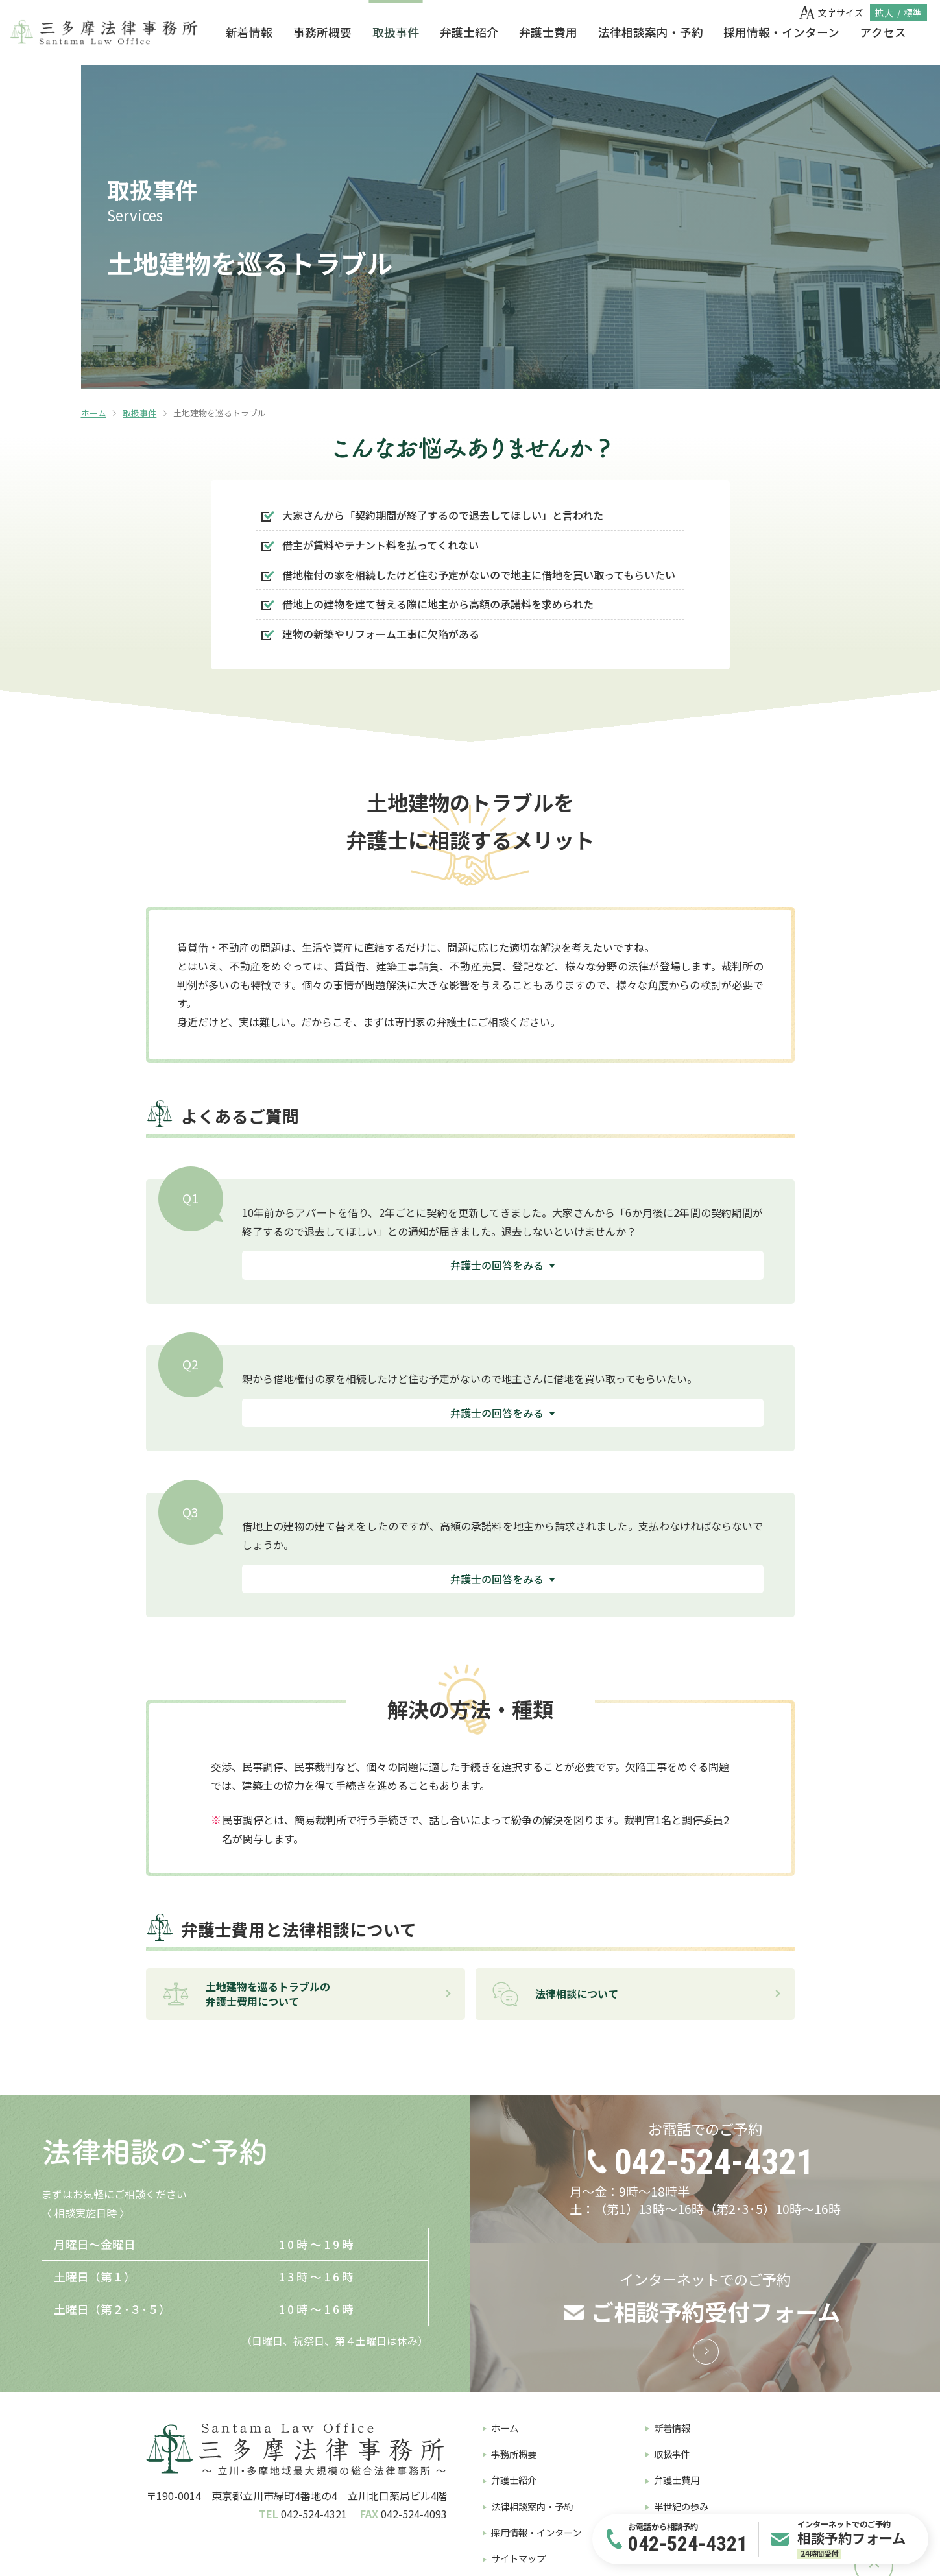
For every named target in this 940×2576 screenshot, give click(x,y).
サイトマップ (518, 2558)
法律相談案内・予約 (650, 32)
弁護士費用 (548, 32)
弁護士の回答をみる (497, 1265)
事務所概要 (322, 32)
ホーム (93, 413)
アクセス (883, 32)
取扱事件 (395, 32)
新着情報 (249, 32)
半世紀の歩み (681, 2506)
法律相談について (554, 1993)
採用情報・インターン (781, 32)
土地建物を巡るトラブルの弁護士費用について (246, 1993)
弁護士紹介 (469, 32)
